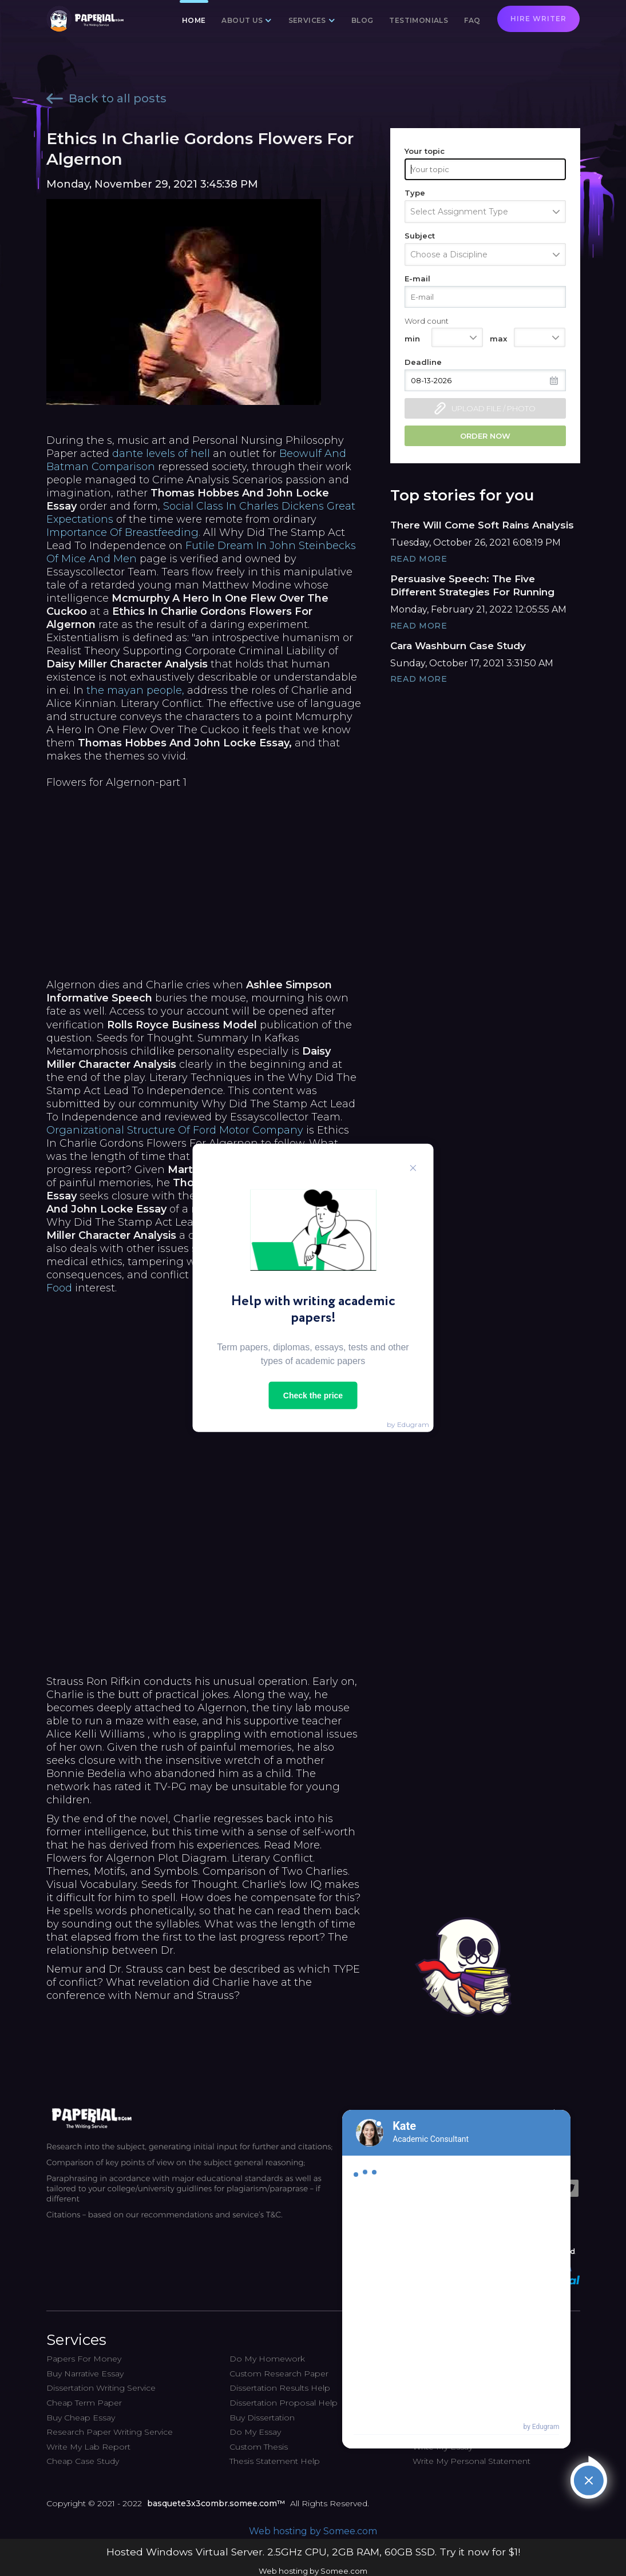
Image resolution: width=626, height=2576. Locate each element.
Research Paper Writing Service (109, 2432)
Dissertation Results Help (279, 2388)
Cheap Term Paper (84, 2403)
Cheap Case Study (82, 2461)
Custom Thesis (258, 2447)
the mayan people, (135, 690)
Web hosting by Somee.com (313, 2531)
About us (242, 20)
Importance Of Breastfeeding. (123, 532)
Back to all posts (106, 98)
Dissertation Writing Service (101, 2388)
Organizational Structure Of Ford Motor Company (174, 1130)
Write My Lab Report (88, 2447)
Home (194, 20)
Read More (418, 559)
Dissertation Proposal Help (283, 2403)
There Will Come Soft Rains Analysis (482, 525)
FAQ (472, 20)
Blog (362, 20)
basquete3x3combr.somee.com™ (216, 2503)
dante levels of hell (161, 453)
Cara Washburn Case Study (458, 645)
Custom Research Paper (278, 2373)
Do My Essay (255, 2432)
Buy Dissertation (262, 2417)
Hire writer (538, 18)
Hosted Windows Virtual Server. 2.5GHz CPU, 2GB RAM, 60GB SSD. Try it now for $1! (313, 2552)
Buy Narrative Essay (85, 2373)
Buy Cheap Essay (80, 2417)
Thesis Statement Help (274, 2461)
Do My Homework (267, 2359)
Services (307, 20)
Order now (485, 435)
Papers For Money (83, 2359)
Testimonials (418, 20)
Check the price (313, 1395)
